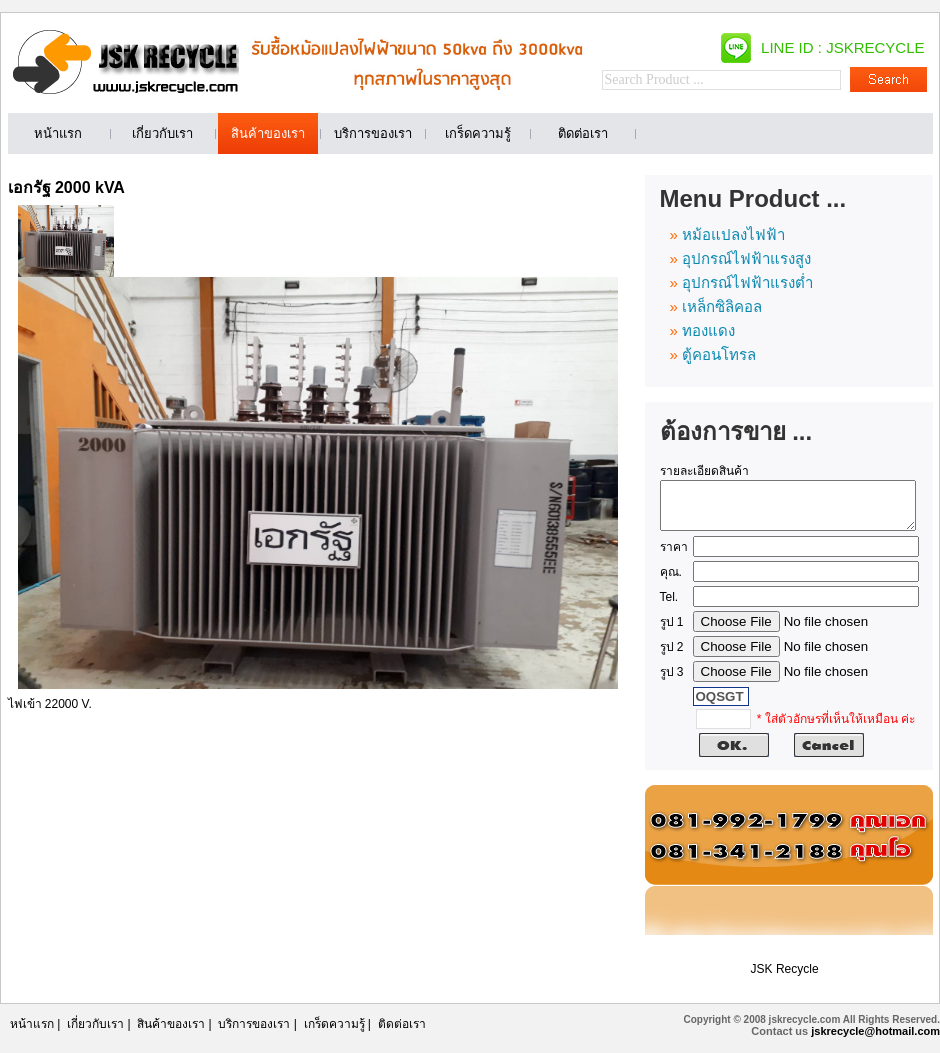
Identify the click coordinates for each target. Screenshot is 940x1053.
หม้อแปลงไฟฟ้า (733, 234)
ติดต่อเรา (402, 1033)
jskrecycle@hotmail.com (875, 1040)
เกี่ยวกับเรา (95, 1033)
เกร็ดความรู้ (334, 1033)
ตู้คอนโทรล (719, 354)
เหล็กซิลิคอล (722, 306)
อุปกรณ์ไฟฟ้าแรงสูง (746, 258)
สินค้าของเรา (171, 1033)
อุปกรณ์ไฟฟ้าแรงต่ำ (747, 282)
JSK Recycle (785, 978)
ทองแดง (708, 330)
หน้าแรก (32, 1033)
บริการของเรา (254, 1033)
